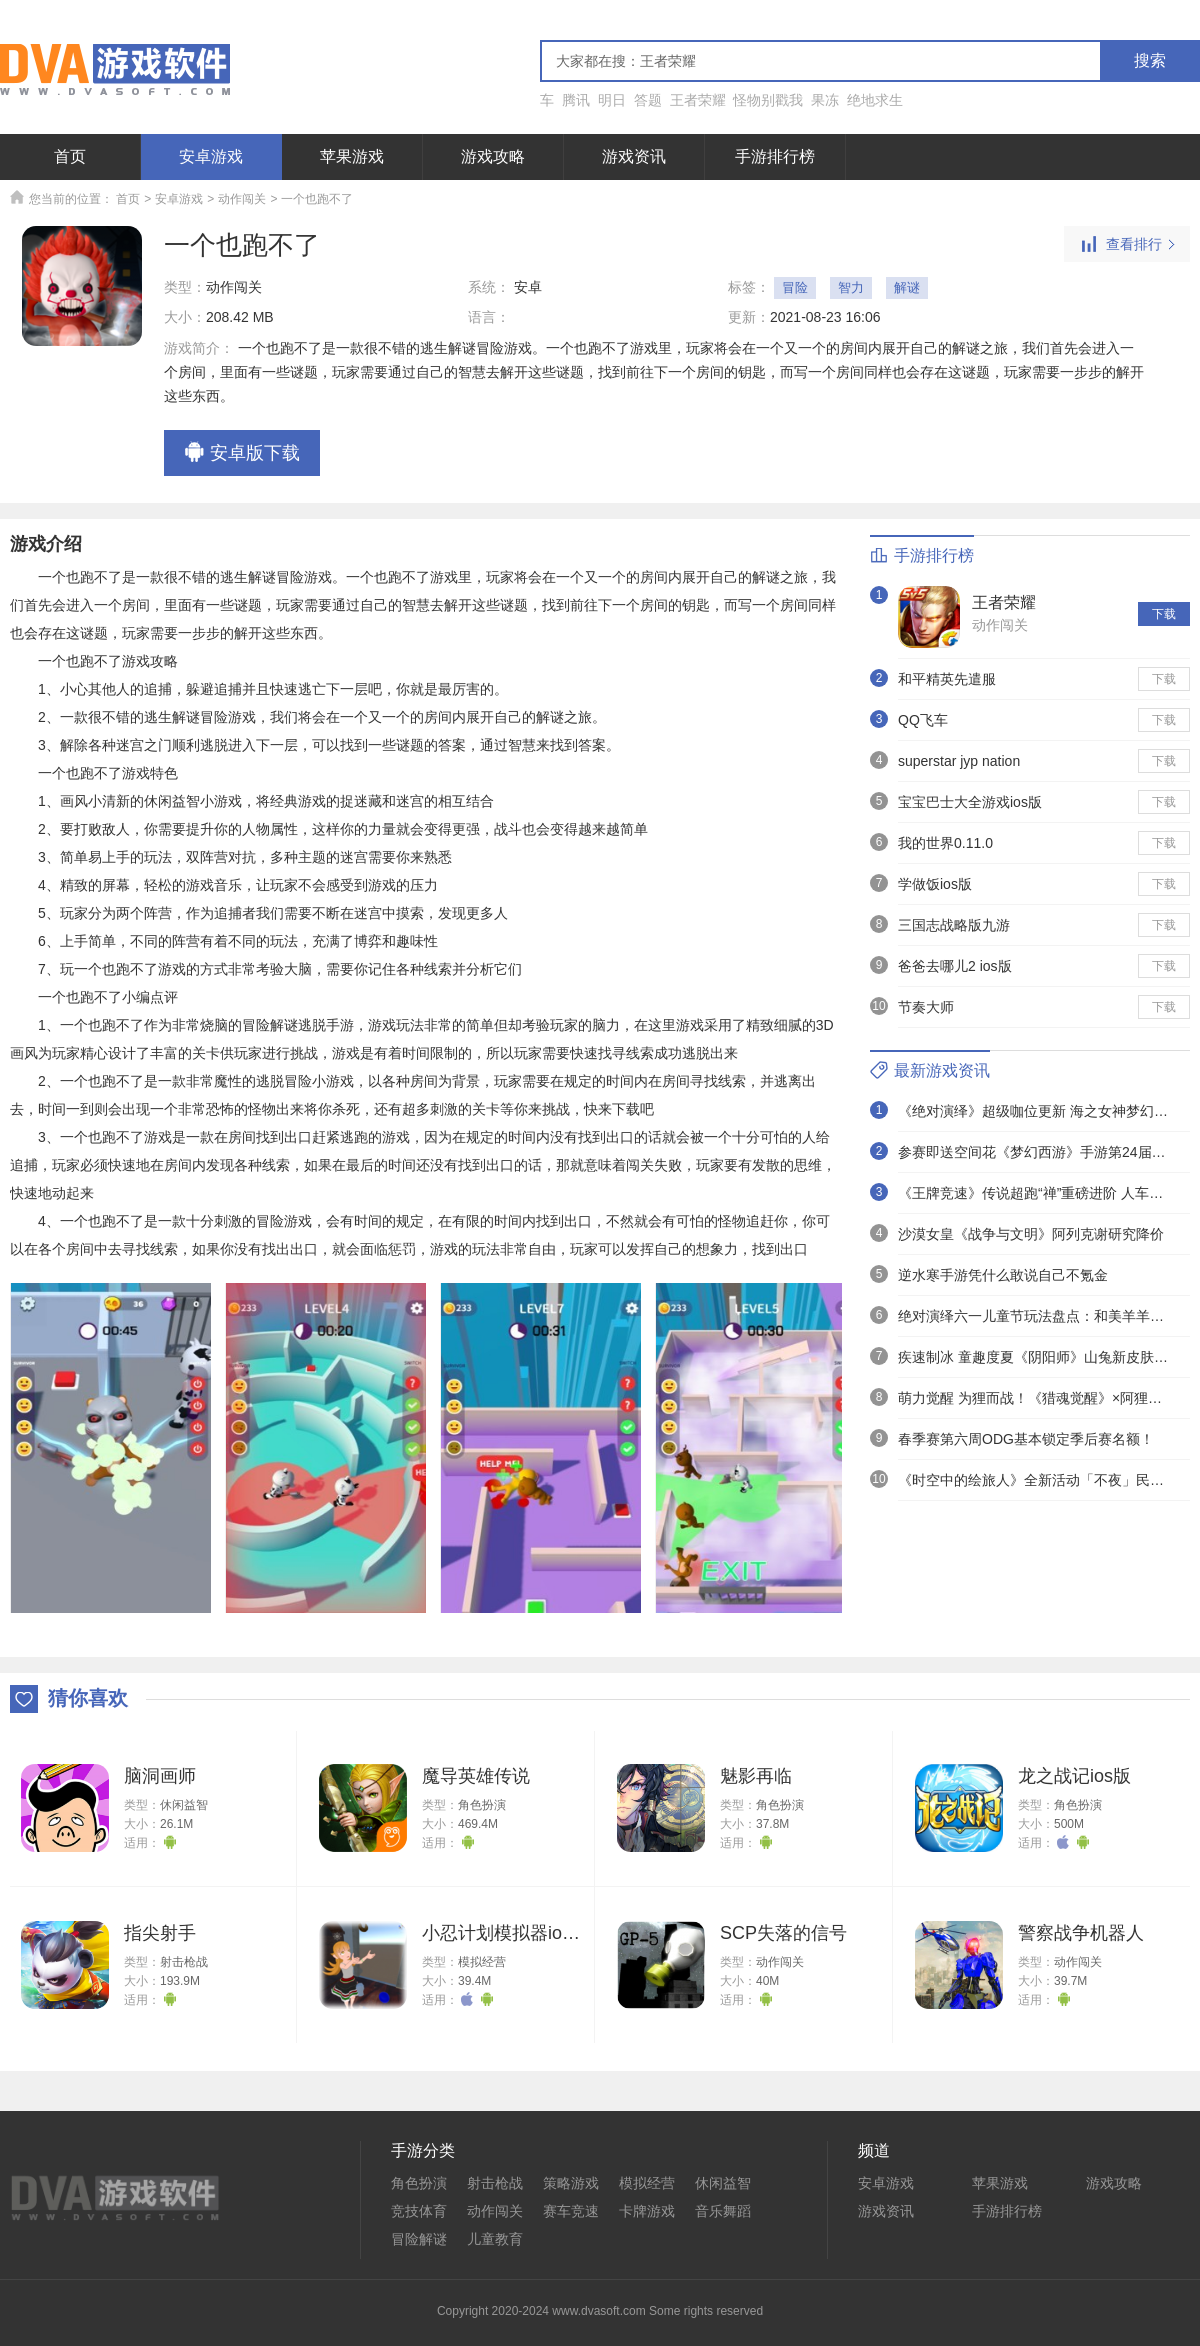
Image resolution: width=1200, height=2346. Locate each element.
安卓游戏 (211, 156)
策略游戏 (571, 2183)
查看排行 (1127, 245)
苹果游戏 (352, 156)
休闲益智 (184, 1805)
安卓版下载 (242, 454)
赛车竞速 (571, 2211)
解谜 (907, 287)
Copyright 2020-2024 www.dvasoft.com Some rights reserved (600, 2311)
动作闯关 (242, 199)
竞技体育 (419, 2211)
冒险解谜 (419, 2239)
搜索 (1150, 60)
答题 (648, 100)
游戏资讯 (634, 156)
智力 (851, 287)
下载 (1164, 614)
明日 (612, 100)
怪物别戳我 (768, 100)
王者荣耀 (698, 100)
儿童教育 (495, 2239)
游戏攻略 (493, 156)
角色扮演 (482, 1805)
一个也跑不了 (317, 199)
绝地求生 (875, 100)
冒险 (795, 287)
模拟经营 (482, 1962)
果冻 (825, 100)
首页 (70, 156)
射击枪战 (184, 1962)
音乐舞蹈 (723, 2211)
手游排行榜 (775, 156)
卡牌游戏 (647, 2211)
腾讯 (576, 100)
